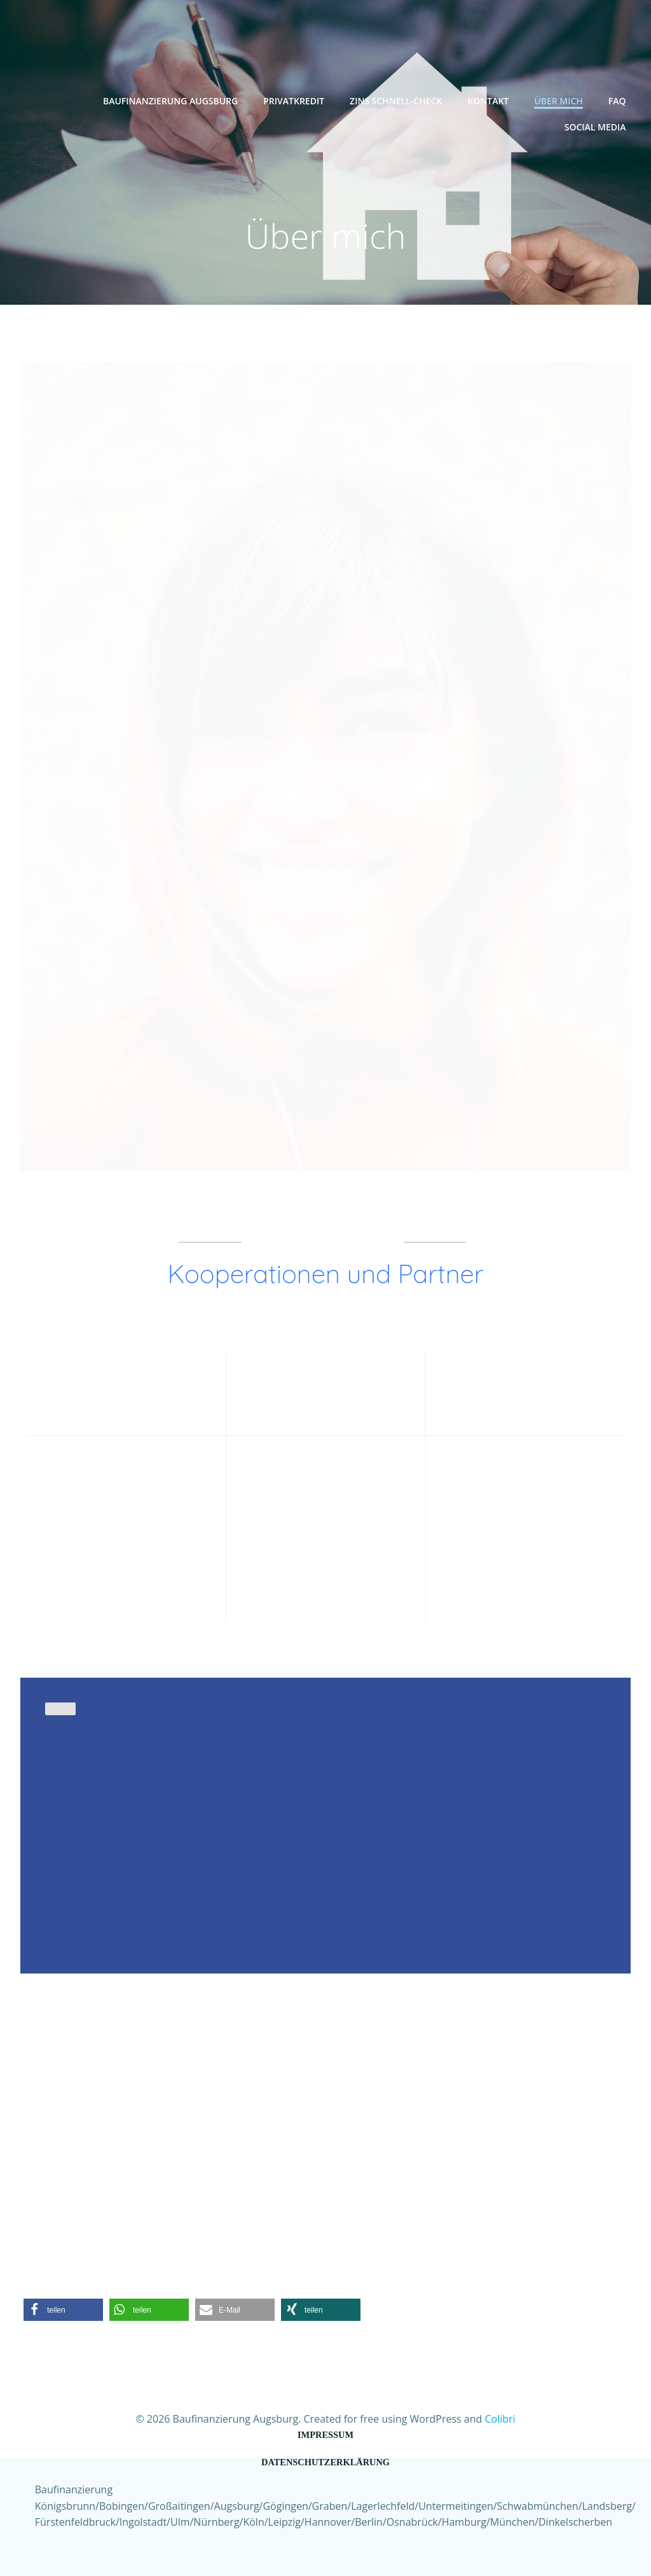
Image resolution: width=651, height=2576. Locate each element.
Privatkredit (296, 97)
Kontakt (491, 97)
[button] (63, 2298)
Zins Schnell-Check (398, 97)
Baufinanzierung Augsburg (173, 97)
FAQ (620, 97)
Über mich (561, 97)
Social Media (598, 123)
